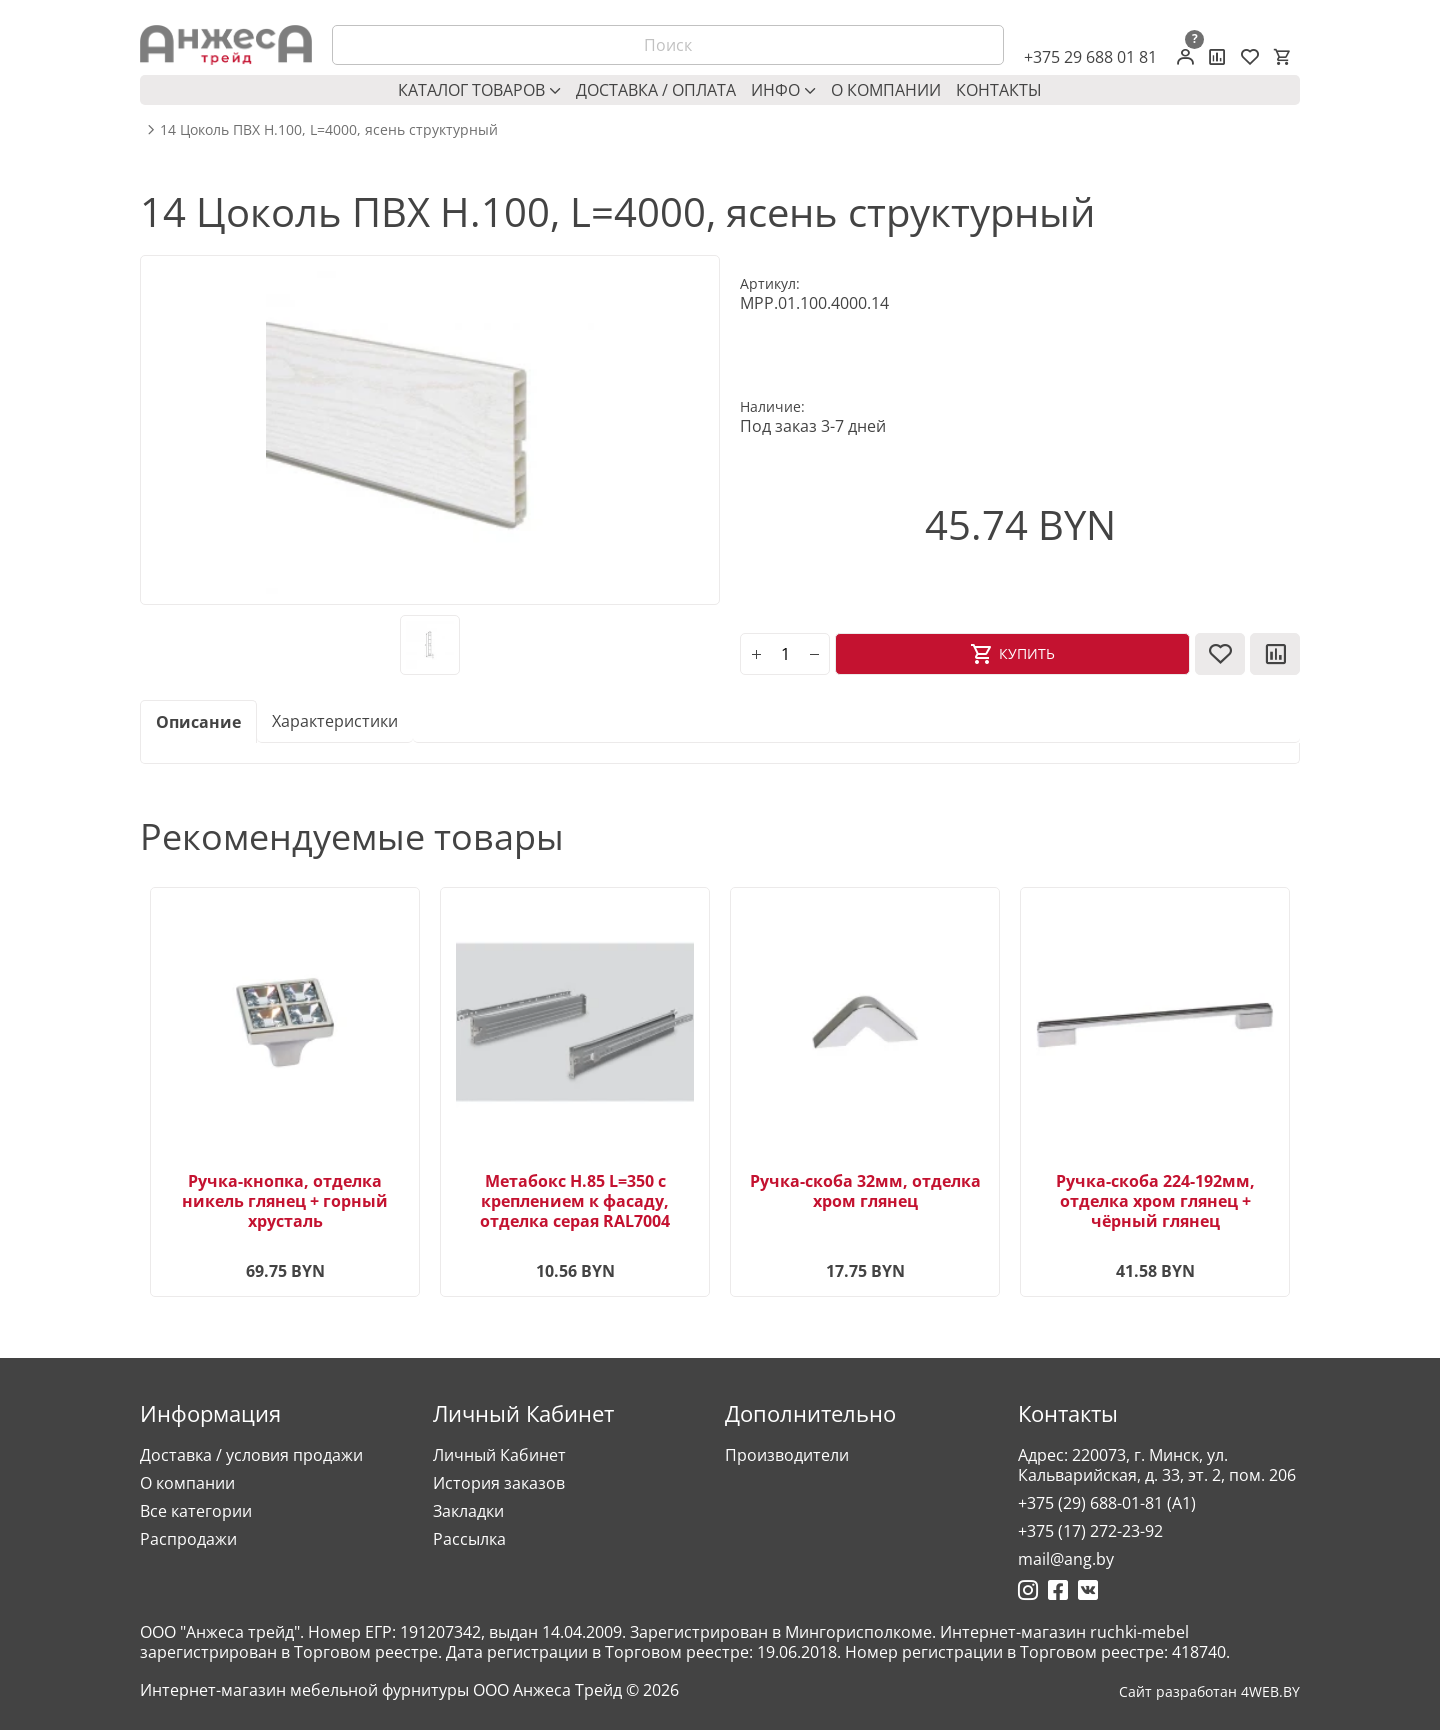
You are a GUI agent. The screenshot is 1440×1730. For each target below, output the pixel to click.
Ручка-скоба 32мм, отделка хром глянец (865, 1191)
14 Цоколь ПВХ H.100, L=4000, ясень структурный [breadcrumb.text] (329, 130)
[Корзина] (1282, 57)
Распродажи (188, 1539)
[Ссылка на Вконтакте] (1088, 1590)
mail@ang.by (1066, 1559)
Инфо (783, 90)
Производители (787, 1455)
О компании (886, 90)
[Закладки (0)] (1250, 57)
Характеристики (335, 721)
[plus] (756, 654)
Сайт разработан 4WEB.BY (1209, 1692)
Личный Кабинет (499, 1455)
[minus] (814, 654)
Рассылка (469, 1539)
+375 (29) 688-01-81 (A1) (1107, 1503)
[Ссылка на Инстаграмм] (1028, 1590)
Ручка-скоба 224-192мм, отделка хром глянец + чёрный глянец (1155, 1201)
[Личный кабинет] (1185, 57)
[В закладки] (1220, 654)
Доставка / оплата (656, 90)
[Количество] (785, 654)
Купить (1027, 653)
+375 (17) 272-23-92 (1090, 1531)
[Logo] (226, 45)
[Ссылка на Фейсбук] (1058, 1590)
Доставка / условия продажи (251, 1455)
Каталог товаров (479, 90)
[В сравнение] (1275, 654)
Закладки (468, 1511)
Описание (198, 722)
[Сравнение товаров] (1217, 57)
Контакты (999, 90)
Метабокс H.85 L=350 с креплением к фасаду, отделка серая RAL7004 (575, 1201)
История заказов (499, 1483)
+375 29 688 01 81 (1090, 57)
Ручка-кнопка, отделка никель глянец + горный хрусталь (285, 1201)
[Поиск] (668, 45)
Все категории (196, 1511)
